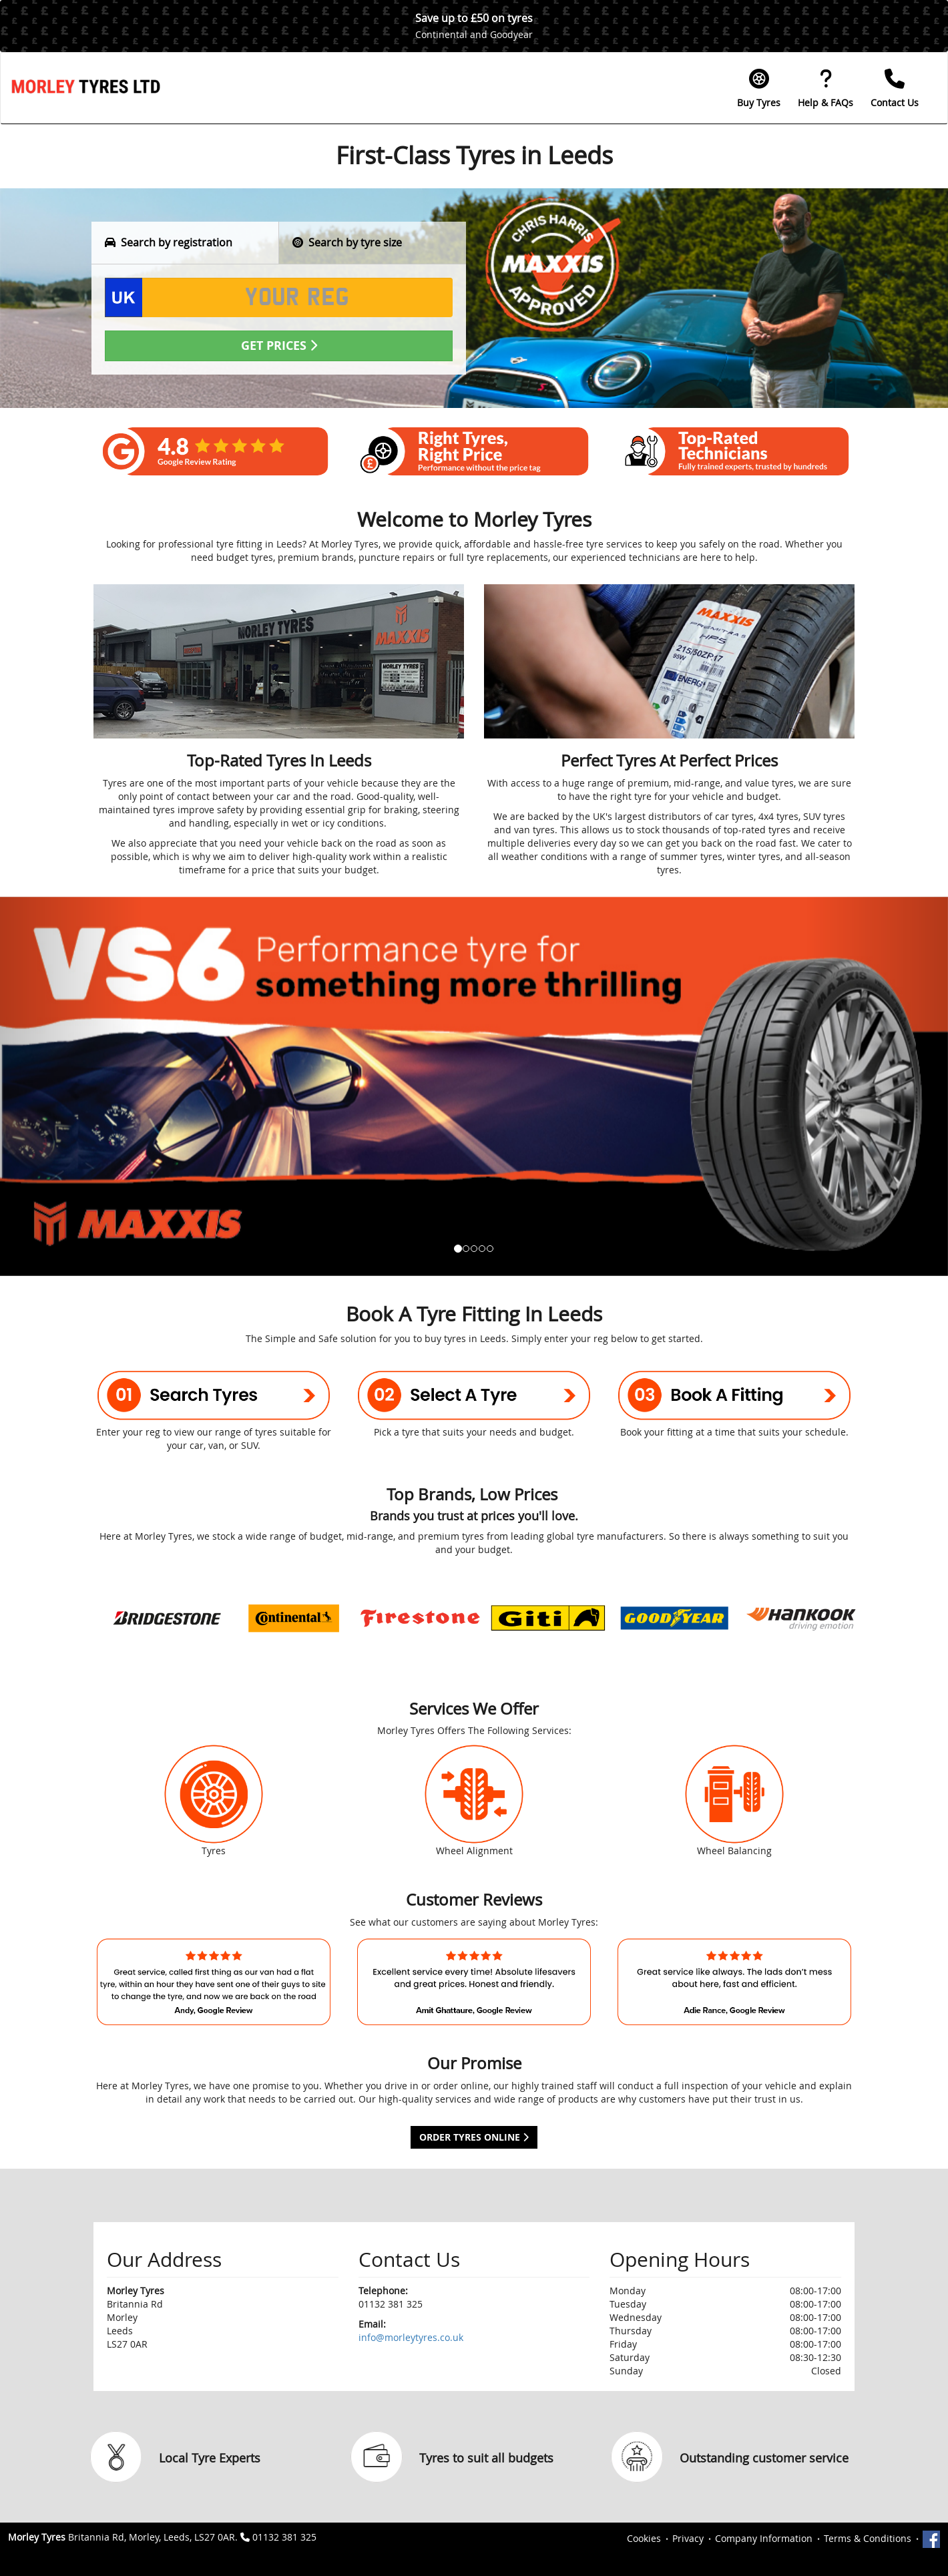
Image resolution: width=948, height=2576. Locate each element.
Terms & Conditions (867, 2538)
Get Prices (279, 345)
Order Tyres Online (474, 2137)
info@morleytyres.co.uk (411, 2337)
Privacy (688, 2538)
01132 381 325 (284, 2537)
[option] (167, 1618)
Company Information (763, 2538)
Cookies (644, 2538)
